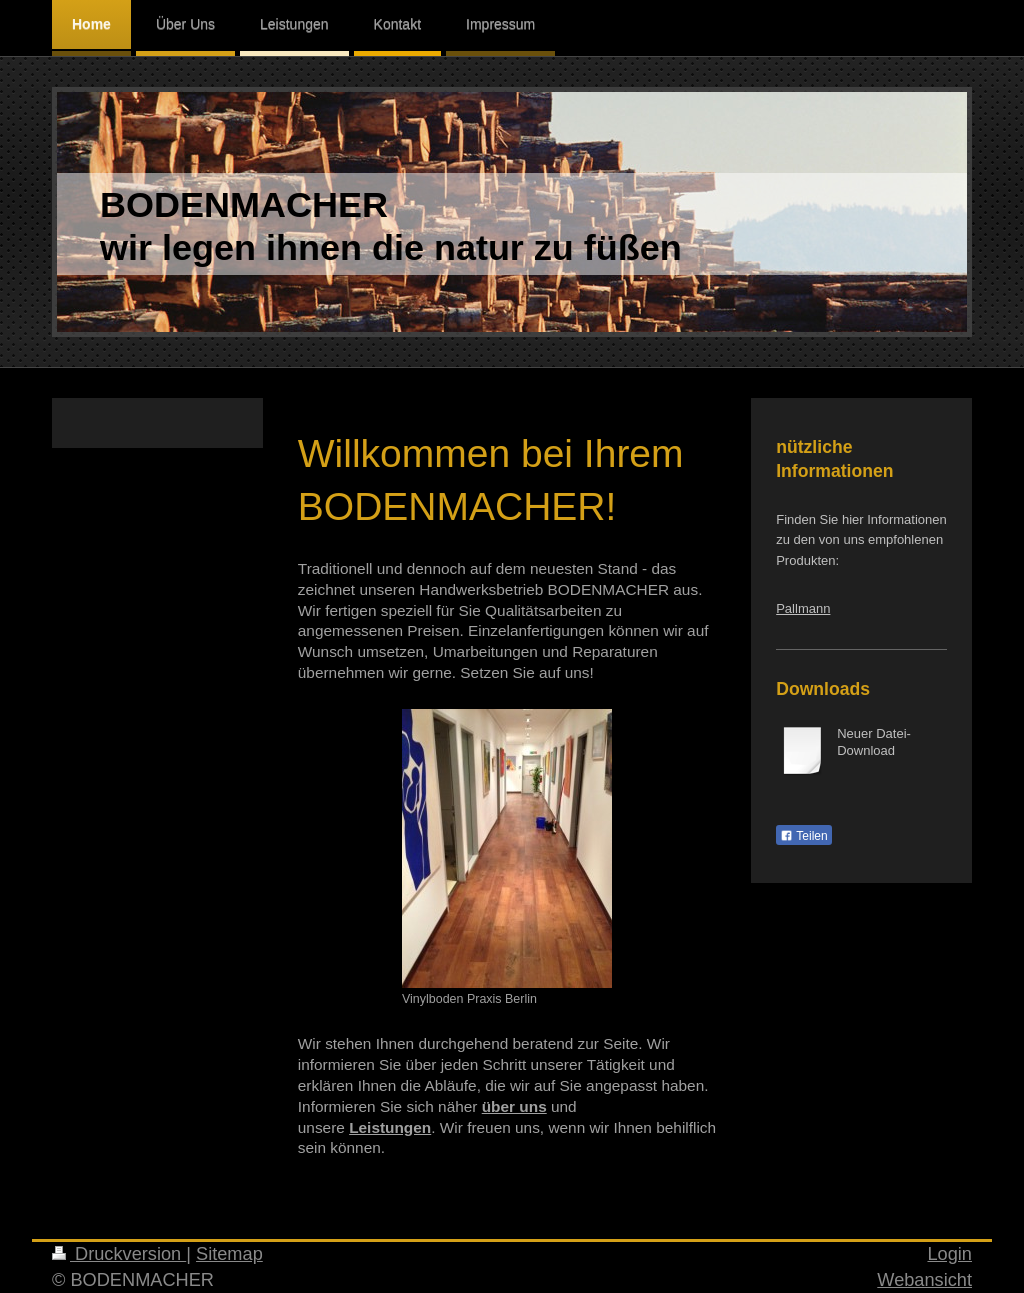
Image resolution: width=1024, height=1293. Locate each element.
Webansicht (924, 1280)
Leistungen (390, 1127)
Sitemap (229, 1254)
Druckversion (119, 1254)
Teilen (803, 836)
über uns (514, 1106)
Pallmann (803, 608)
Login (949, 1254)
